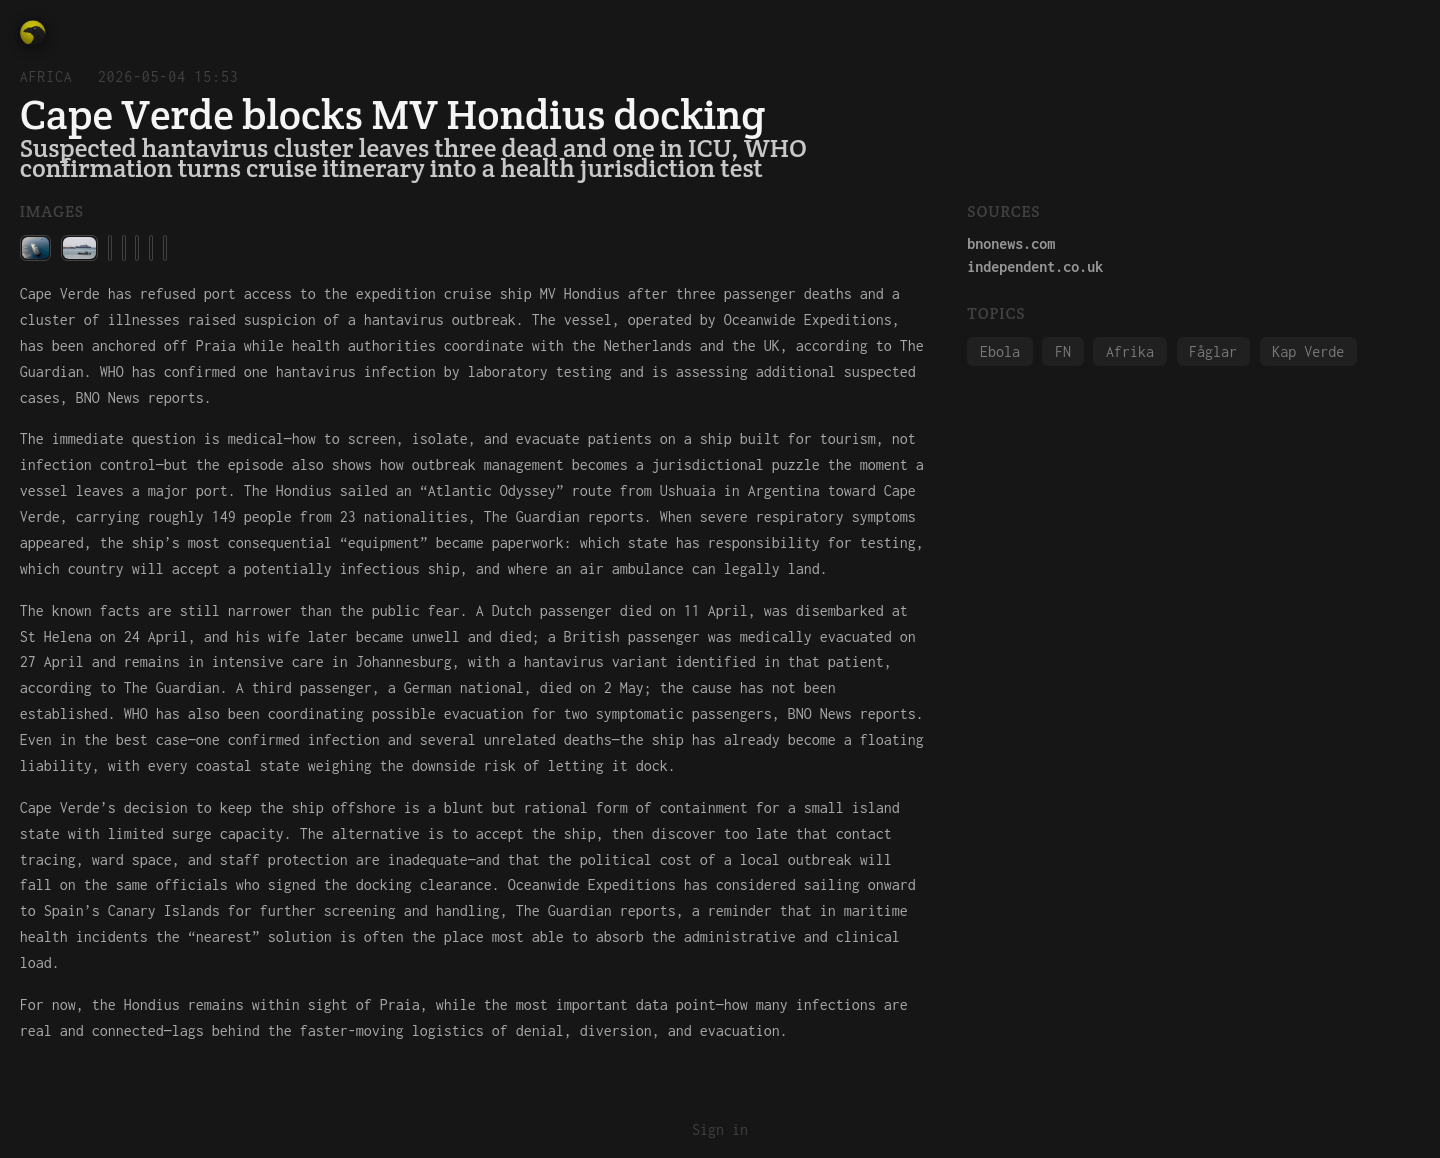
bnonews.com (1011, 243)
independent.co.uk (1035, 266)
